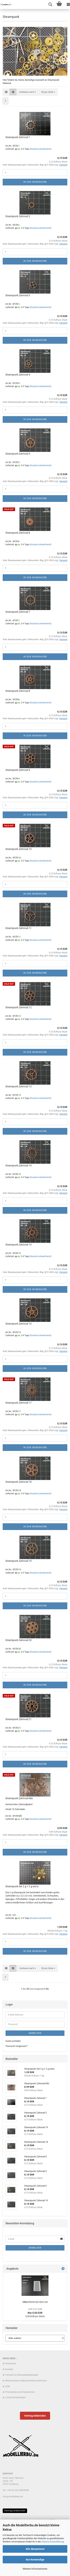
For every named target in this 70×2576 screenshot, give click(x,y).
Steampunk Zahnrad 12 (18, 1007)
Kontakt (9, 2369)
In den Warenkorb (35, 182)
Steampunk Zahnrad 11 (18, 928)
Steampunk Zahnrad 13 (18, 1086)
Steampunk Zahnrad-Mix (19, 1798)
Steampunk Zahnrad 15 (18, 1244)
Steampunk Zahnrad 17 (18, 1402)
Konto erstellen (13, 2041)
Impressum (10, 2363)
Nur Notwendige (35, 2559)
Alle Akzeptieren (35, 2548)
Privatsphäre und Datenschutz (20, 2392)
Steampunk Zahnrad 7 (17, 611)
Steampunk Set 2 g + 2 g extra (21, 1886)
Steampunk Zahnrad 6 (17, 532)
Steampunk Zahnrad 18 (18, 1481)
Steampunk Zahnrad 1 (17, 137)
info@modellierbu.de (13, 2496)
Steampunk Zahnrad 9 (17, 770)
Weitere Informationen (35, 2568)
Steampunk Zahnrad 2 (17, 216)
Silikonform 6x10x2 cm (35, 2302)
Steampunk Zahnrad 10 (18, 849)
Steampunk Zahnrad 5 (17, 453)
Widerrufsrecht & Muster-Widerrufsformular (26, 2380)
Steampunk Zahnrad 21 (18, 1719)
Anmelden (35, 2033)
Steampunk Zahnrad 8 (17, 690)
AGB (7, 2386)
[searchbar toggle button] (50, 4)
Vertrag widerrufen (35, 2415)
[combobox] (27, 92)
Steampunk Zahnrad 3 (17, 295)
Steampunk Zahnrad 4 (17, 374)
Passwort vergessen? (16, 2046)
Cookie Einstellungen (15, 2397)
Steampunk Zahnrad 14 (18, 1165)
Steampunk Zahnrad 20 (18, 1640)
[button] (6, 92)
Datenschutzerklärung (52, 2541)
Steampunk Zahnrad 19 (18, 1560)
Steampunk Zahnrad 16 (18, 1323)
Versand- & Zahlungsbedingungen (21, 2375)
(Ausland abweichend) (40, 149)
